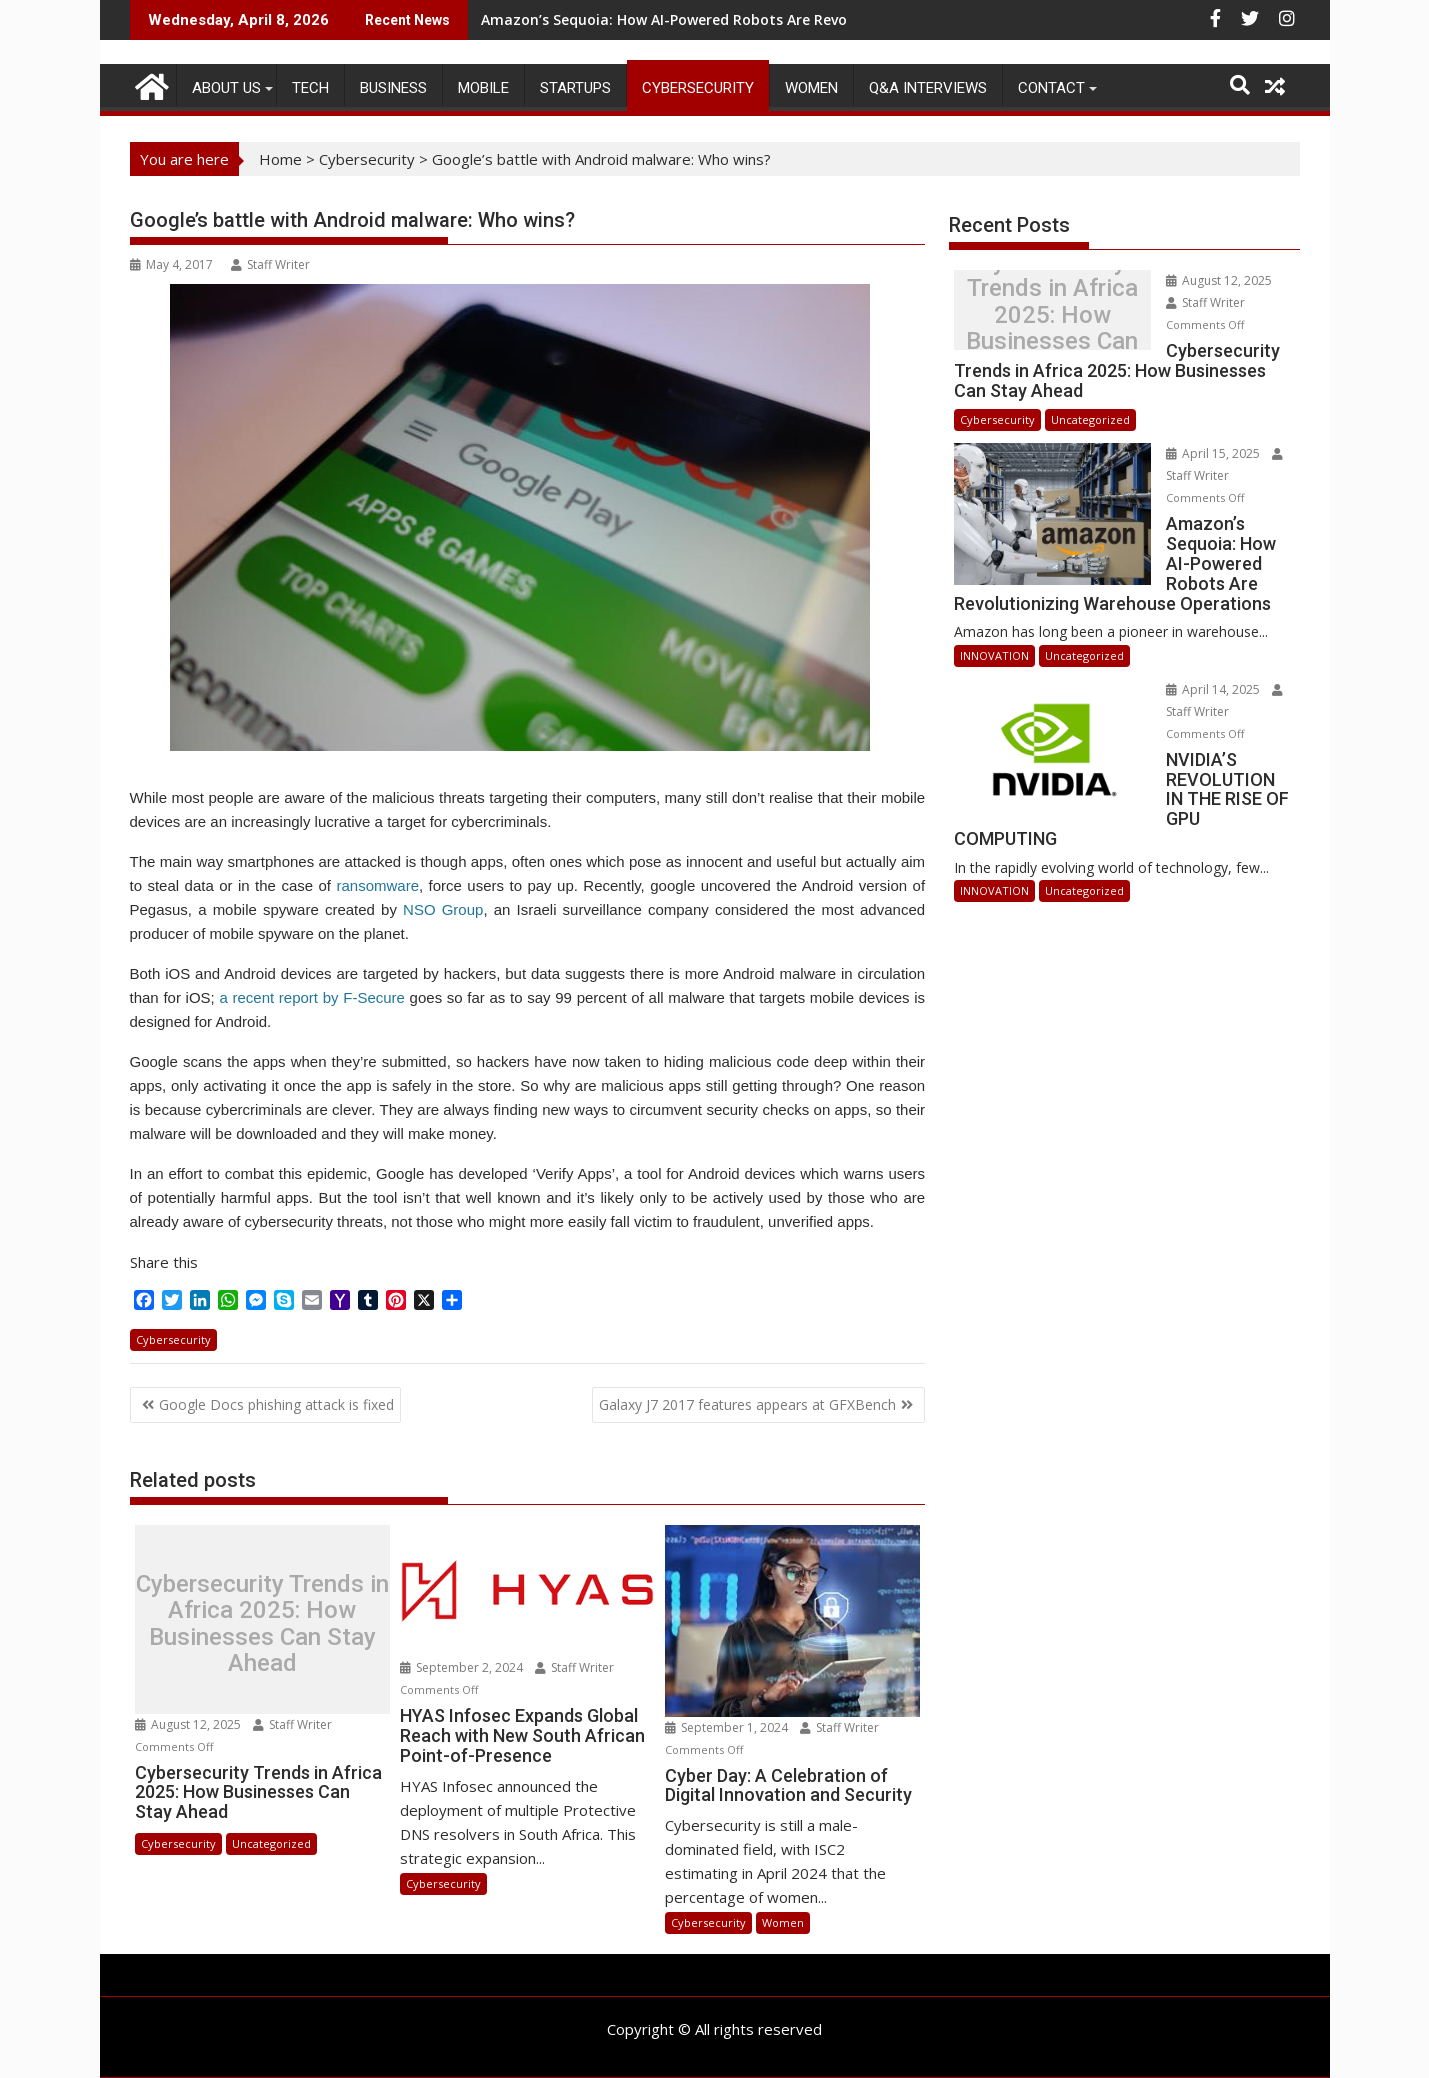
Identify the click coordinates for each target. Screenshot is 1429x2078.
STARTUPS (575, 88)
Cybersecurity (698, 88)
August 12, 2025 (189, 1724)
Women (811, 88)
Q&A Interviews (928, 88)
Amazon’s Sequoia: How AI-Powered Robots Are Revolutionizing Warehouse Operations (784, 19)
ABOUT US (226, 88)
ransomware (377, 885)
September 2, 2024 (463, 1667)
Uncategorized (271, 1843)
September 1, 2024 (728, 1727)
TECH (310, 88)
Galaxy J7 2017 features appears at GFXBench (747, 1404)
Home (280, 159)
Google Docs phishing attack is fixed (276, 1404)
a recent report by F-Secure (311, 997)
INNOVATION (994, 591)
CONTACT (1051, 88)
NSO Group (443, 909)
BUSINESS (393, 88)
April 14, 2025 (1163, 625)
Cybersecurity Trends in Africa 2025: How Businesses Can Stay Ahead (262, 1624)
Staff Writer (270, 264)
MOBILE (483, 88)
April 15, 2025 (1163, 431)
